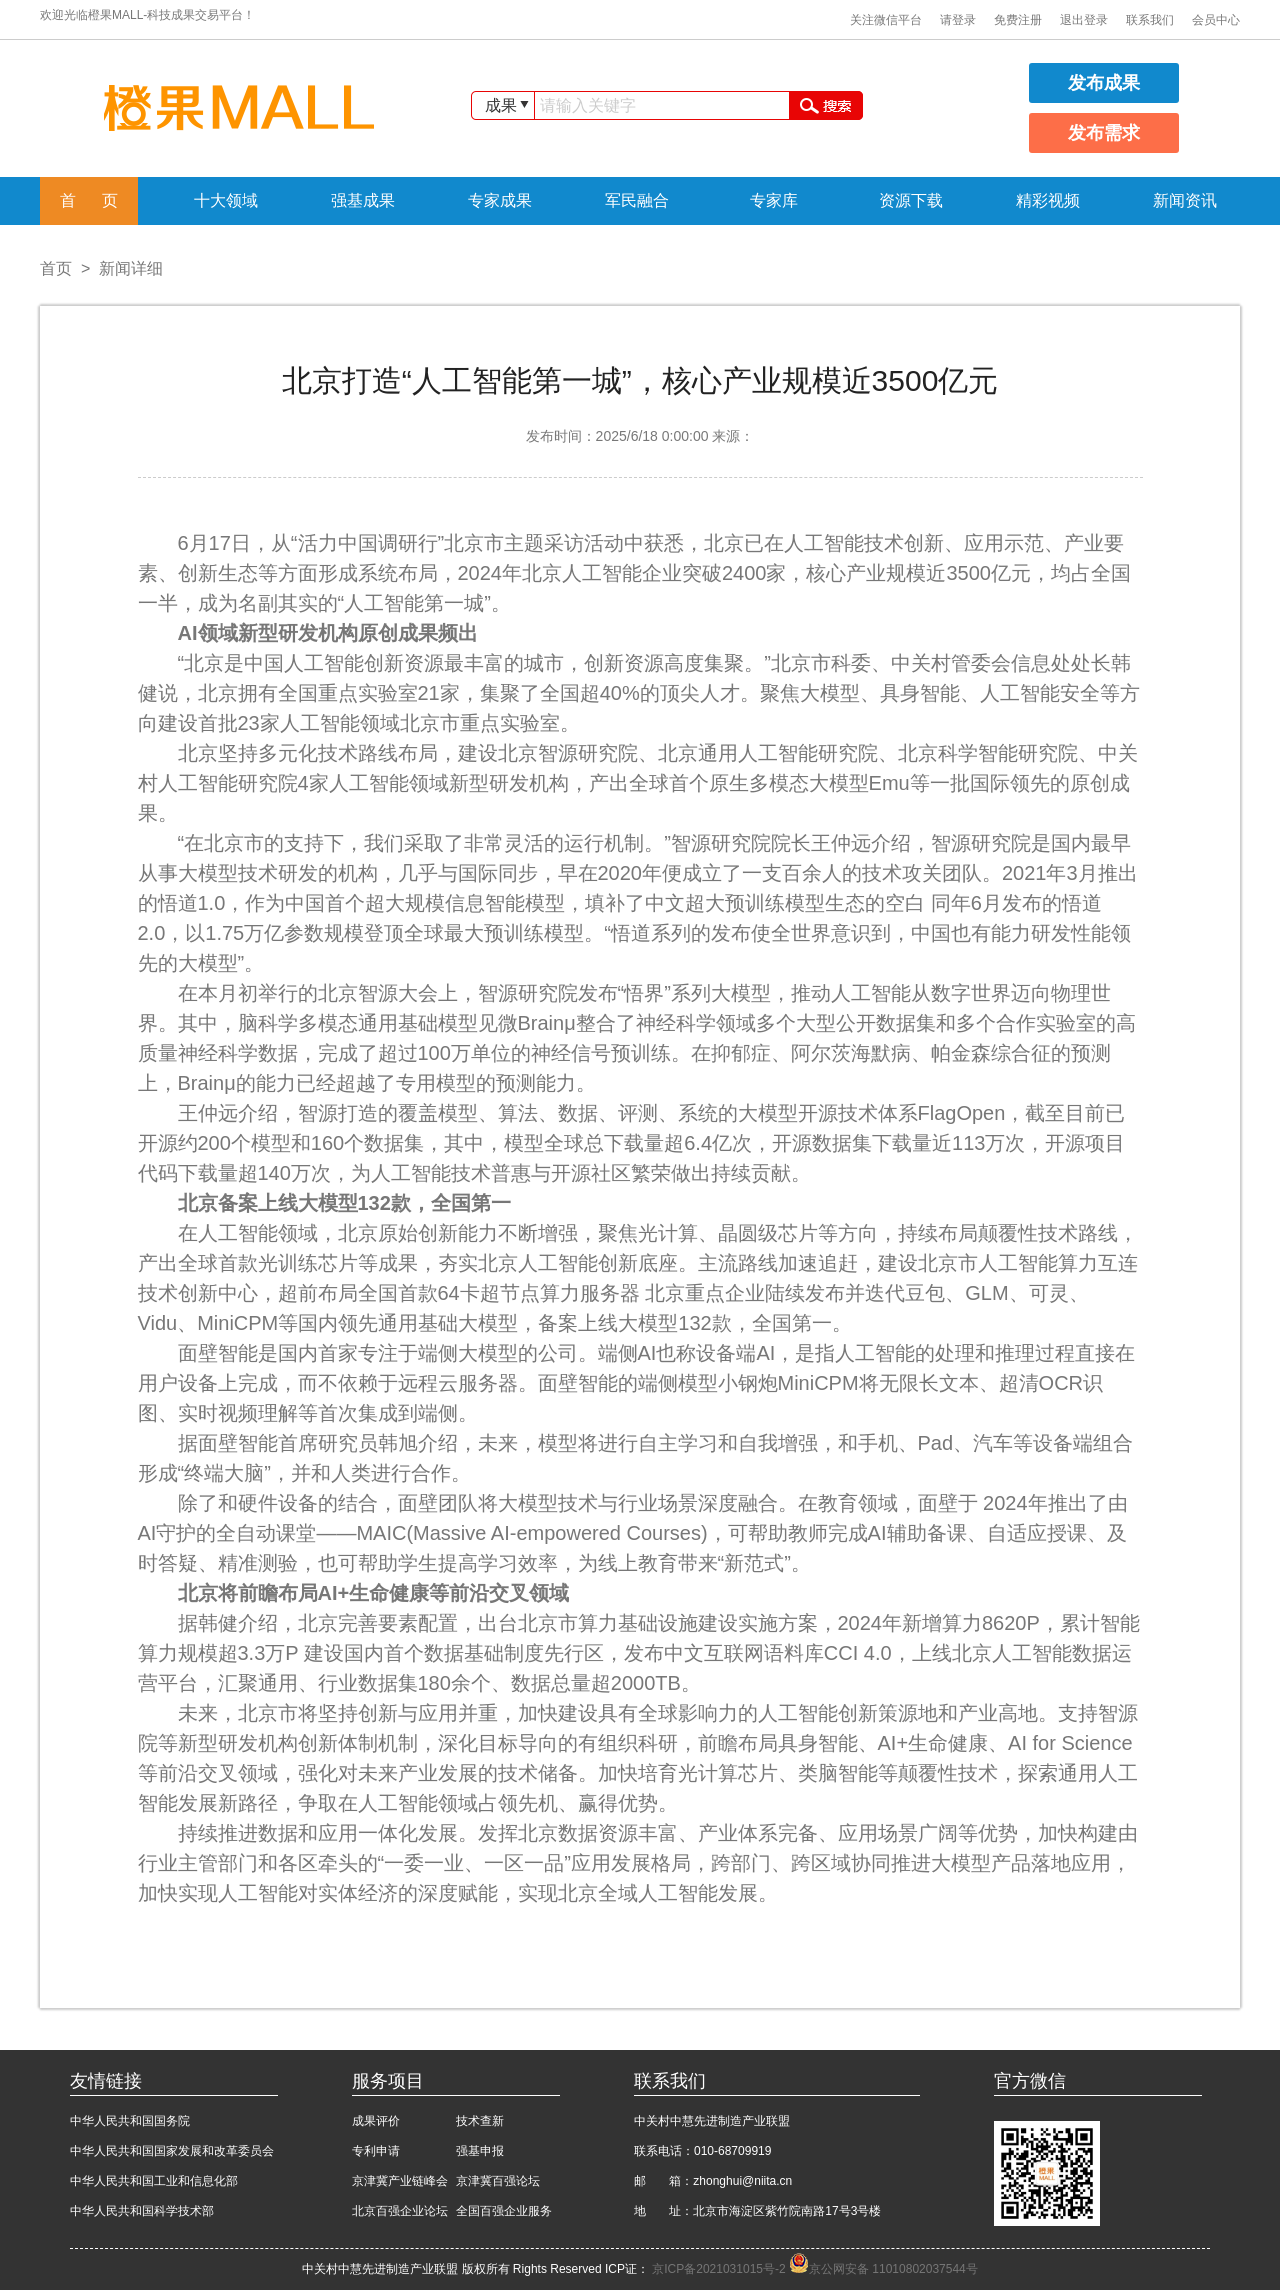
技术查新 (480, 2121)
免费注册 (1018, 20)
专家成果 (500, 200)
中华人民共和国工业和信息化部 (154, 2181)
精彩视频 (1048, 200)
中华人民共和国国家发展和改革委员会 (172, 2151)
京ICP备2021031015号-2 (720, 2269)
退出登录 (1084, 20)
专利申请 (376, 2151)
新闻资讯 (1185, 200)
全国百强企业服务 (504, 2211)
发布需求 (1104, 133)
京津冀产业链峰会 (400, 2181)
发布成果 (1104, 83)
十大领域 (226, 200)
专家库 (774, 200)
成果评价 (376, 2121)
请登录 (958, 20)
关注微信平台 (886, 20)
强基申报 (480, 2151)
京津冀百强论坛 (498, 2181)
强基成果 (363, 200)
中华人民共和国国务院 (130, 2121)
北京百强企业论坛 (400, 2211)
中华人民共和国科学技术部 (142, 2211)
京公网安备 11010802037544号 (883, 2269)
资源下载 (911, 200)
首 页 (89, 200)
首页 (56, 268)
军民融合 (637, 200)
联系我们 (1150, 20)
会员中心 (1216, 20)
